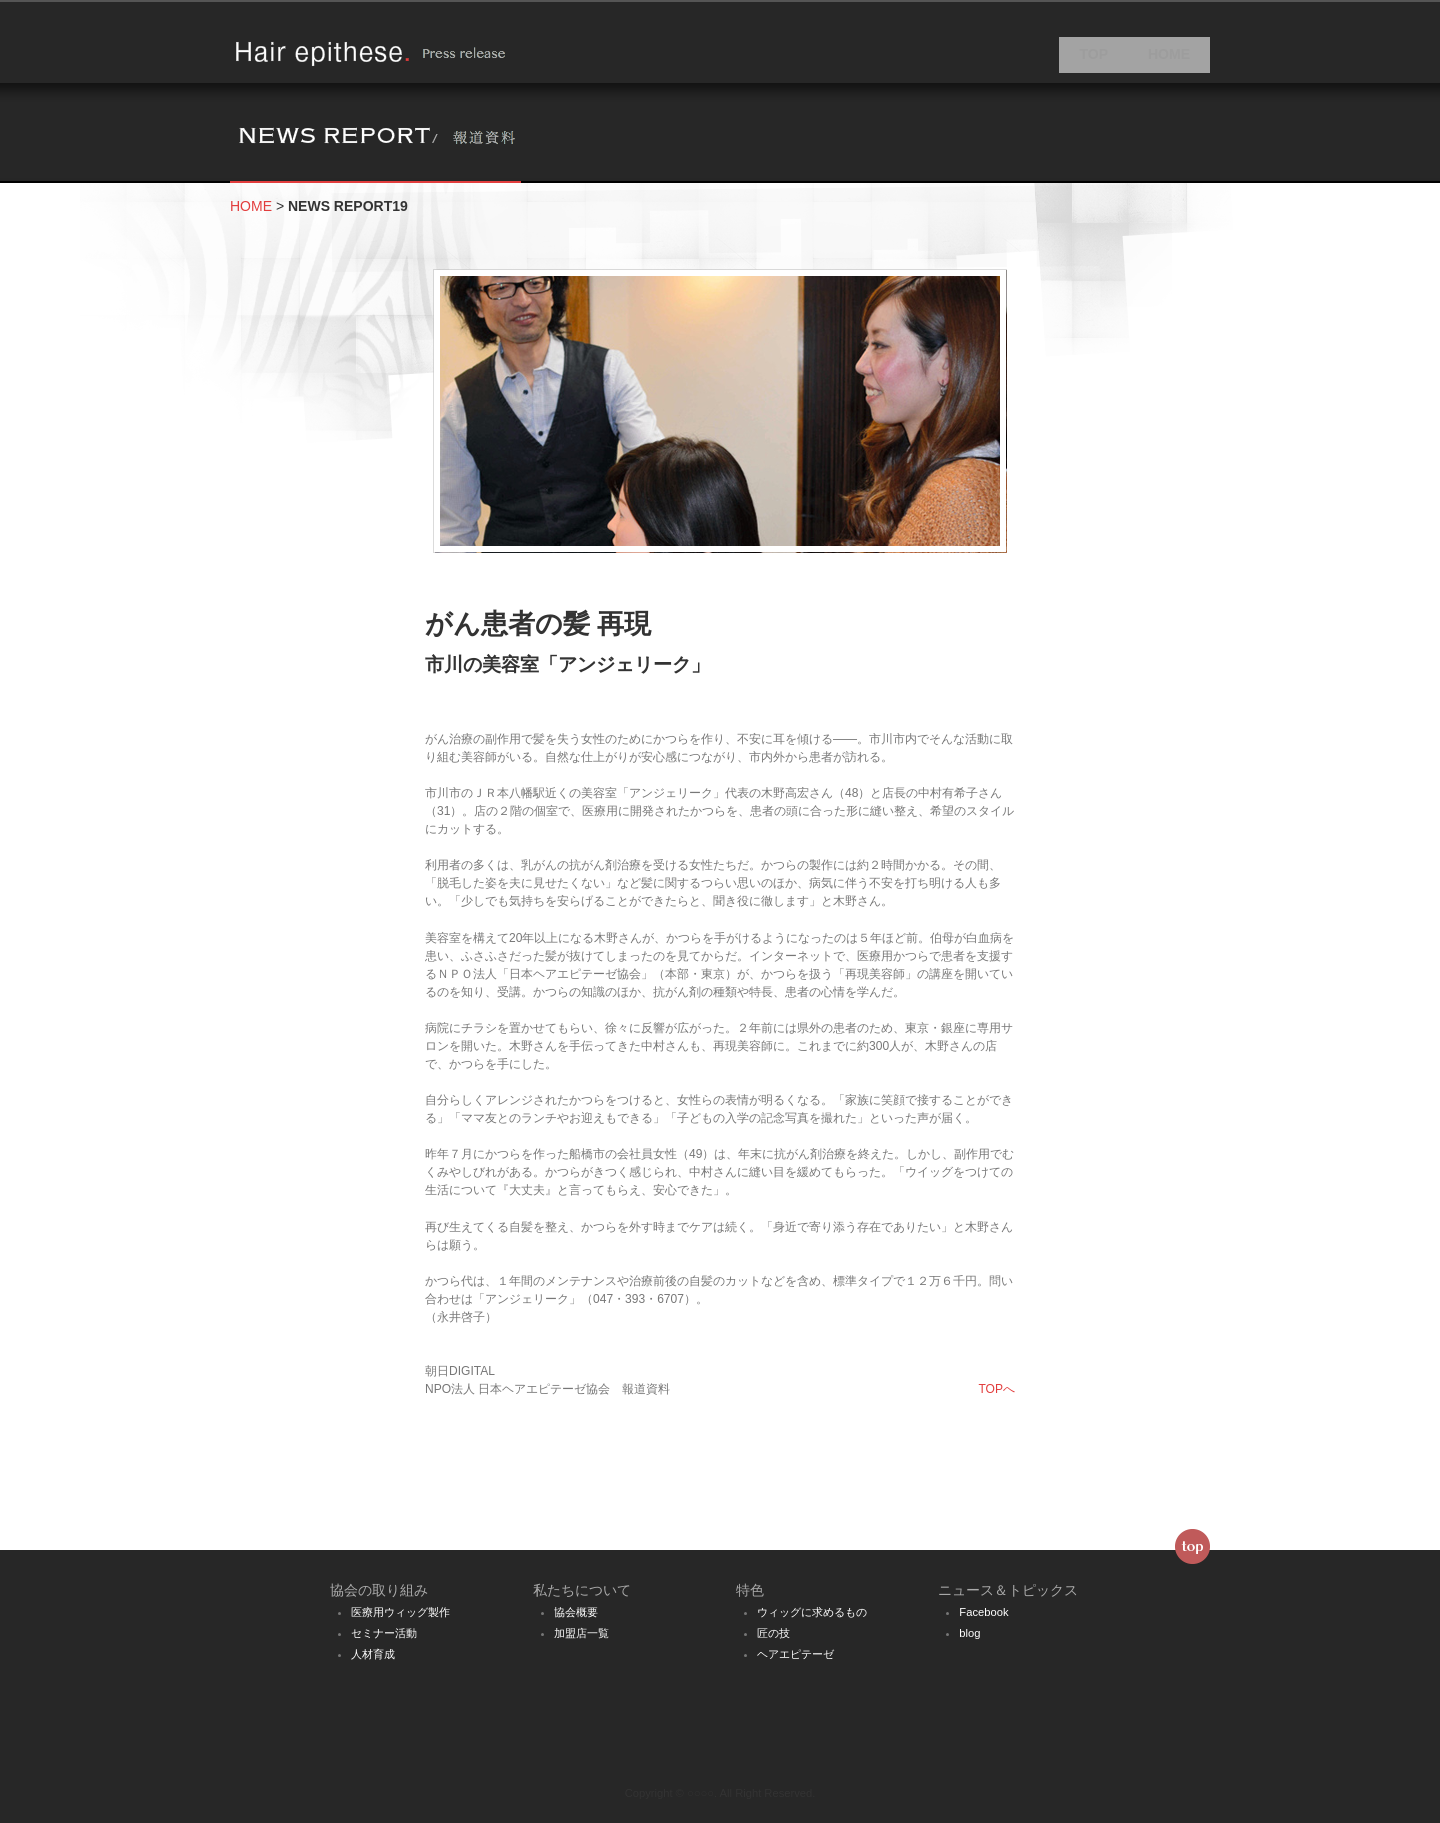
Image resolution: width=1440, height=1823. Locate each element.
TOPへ (996, 1401)
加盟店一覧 (581, 1633)
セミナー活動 (384, 1633)
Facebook (983, 1612)
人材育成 (373, 1654)
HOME (1169, 60)
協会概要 (576, 1612)
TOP (1093, 60)
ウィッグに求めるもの (812, 1612)
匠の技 (773, 1633)
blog (969, 1633)
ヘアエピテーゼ (795, 1654)
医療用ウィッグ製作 (400, 1612)
